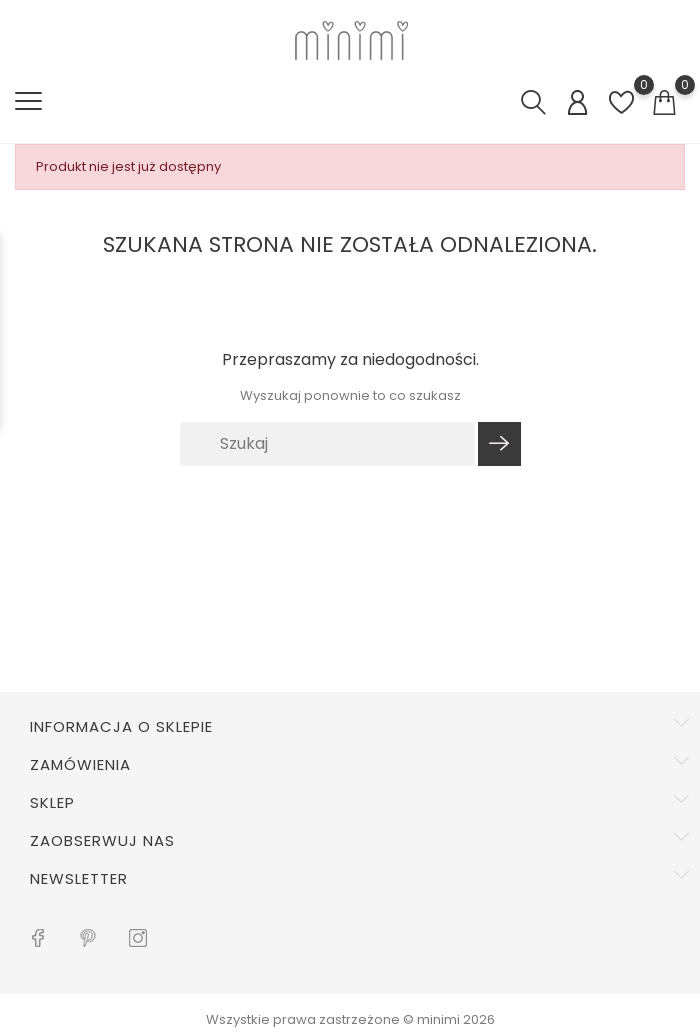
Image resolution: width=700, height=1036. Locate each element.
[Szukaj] (328, 444)
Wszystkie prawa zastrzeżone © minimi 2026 (350, 1019)
